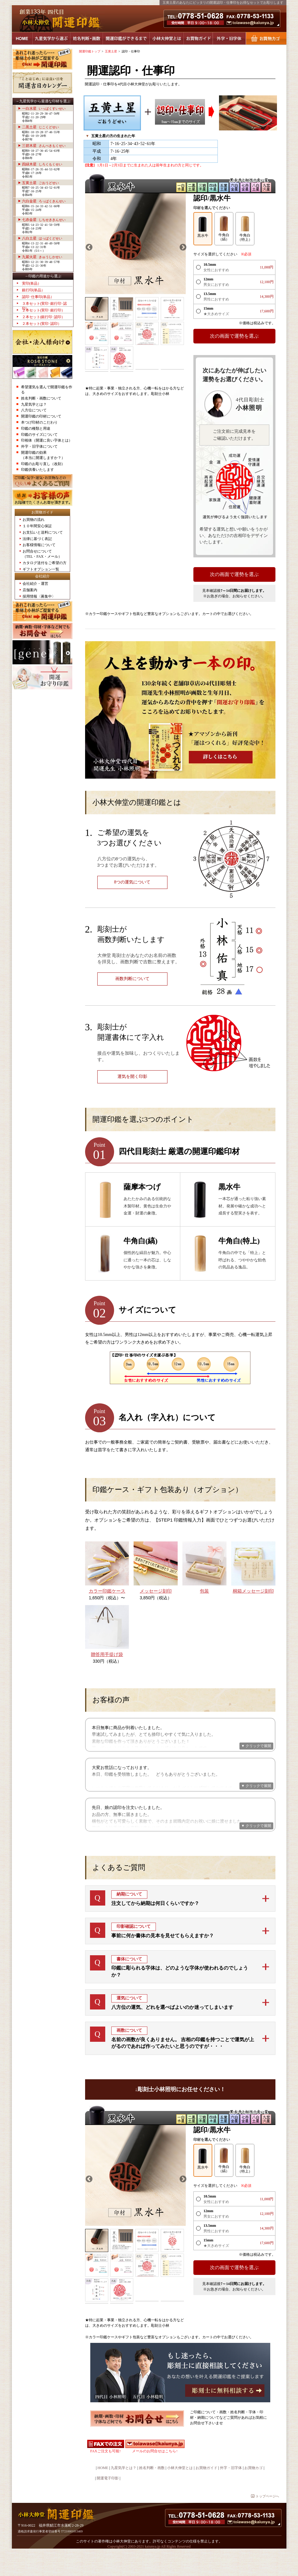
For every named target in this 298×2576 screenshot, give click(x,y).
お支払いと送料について (43, 532)
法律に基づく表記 (37, 539)
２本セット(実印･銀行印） (43, 310)
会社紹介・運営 (35, 583)
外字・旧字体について (39, 446)
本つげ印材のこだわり (39, 422)
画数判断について (132, 978)
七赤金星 (44, 220)
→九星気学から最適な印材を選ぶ (43, 101)
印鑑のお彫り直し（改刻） (43, 464)
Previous (88, 246)
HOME (22, 38)
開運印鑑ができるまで (126, 38)
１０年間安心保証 (37, 526)
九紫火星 (42, 257)
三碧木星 (44, 146)
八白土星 (42, 238)
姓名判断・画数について (41, 398)
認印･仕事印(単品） (38, 297)
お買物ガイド (198, 38)
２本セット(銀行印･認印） (43, 317)
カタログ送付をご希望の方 (44, 563)
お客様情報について (39, 545)
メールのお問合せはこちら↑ (155, 2473)
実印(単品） (31, 283)
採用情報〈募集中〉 (39, 596)
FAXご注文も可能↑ (105, 2473)
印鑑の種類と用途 (35, 428)
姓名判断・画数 (86, 38)
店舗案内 (30, 590)
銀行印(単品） (33, 290)
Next (182, 246)
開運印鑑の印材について (41, 416)
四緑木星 (42, 164)
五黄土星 (40, 183)
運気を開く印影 (132, 1076)
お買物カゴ (266, 38)
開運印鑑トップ (89, 51)
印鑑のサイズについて (39, 434)
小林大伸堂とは (166, 38)
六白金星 (44, 201)
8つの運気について (132, 882)
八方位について (34, 410)
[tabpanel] (135, 243)
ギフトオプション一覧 (41, 569)
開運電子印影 (108, 2501)
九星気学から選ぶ (51, 38)
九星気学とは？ (34, 404)
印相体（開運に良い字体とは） (46, 440)
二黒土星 (40, 127)
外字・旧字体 (229, 38)
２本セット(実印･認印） (42, 324)
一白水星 (44, 108)
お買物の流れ (34, 519)
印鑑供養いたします (37, 469)
